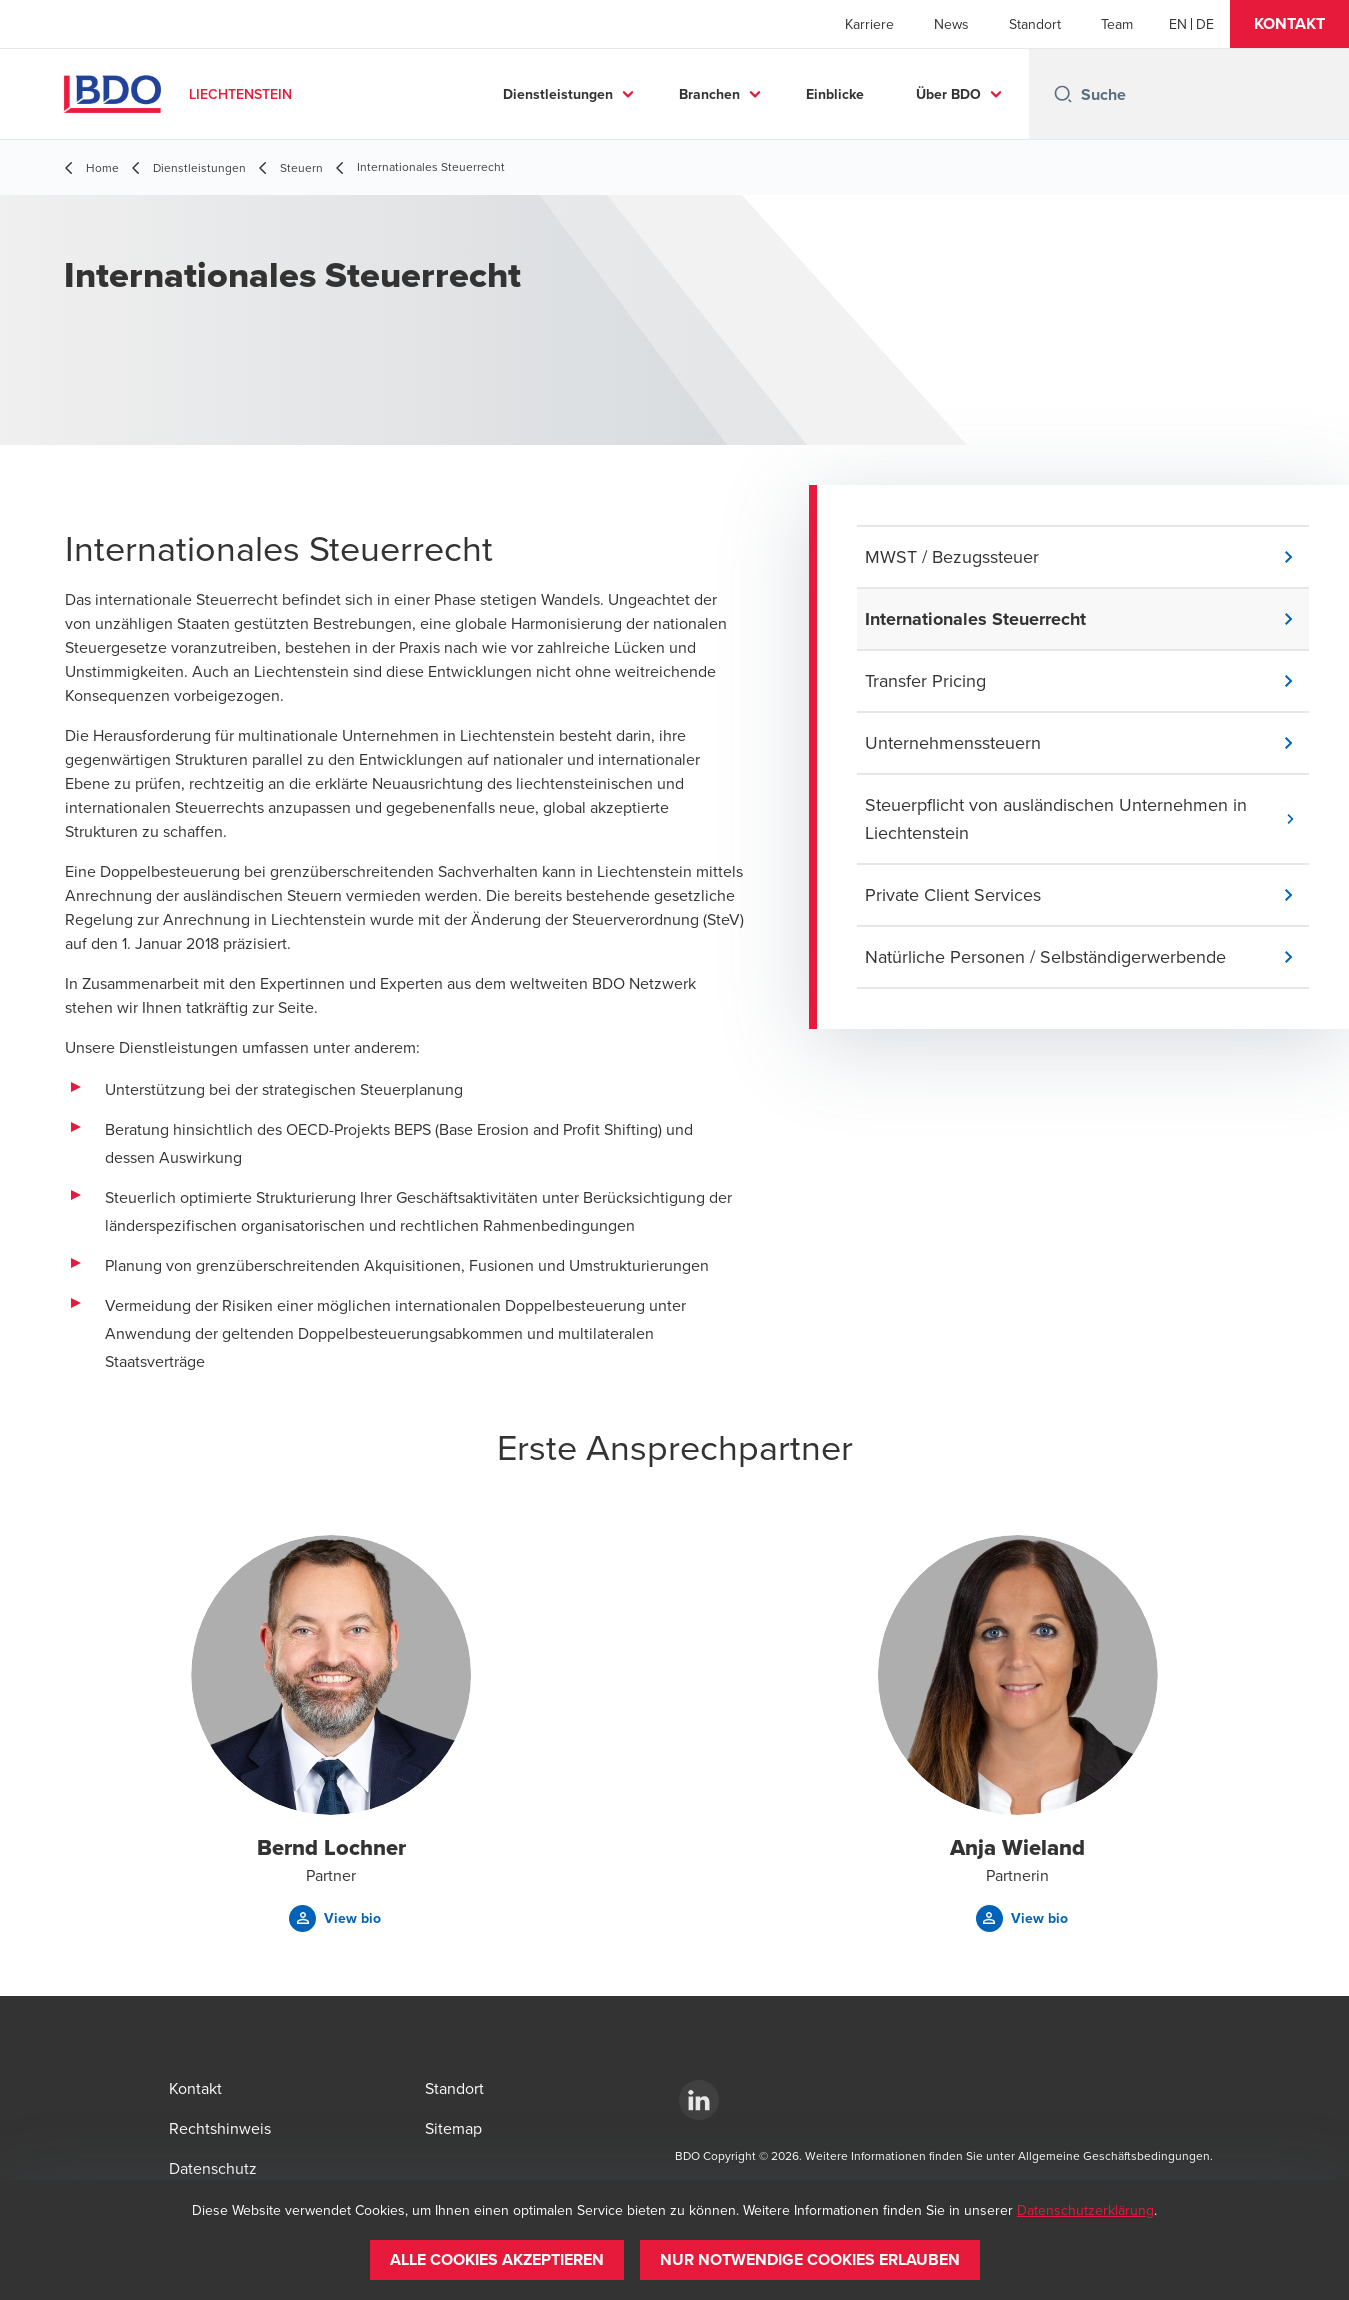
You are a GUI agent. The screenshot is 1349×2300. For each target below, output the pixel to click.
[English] (1178, 24)
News (951, 24)
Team (1117, 24)
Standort (1035, 24)
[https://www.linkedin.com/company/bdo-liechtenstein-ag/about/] (699, 2100)
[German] (1205, 24)
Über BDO (948, 94)
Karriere (869, 24)
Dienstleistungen (558, 94)
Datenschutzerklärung (1085, 2210)
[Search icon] (1063, 94)
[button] (1289, 24)
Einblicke (835, 94)
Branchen (709, 94)
